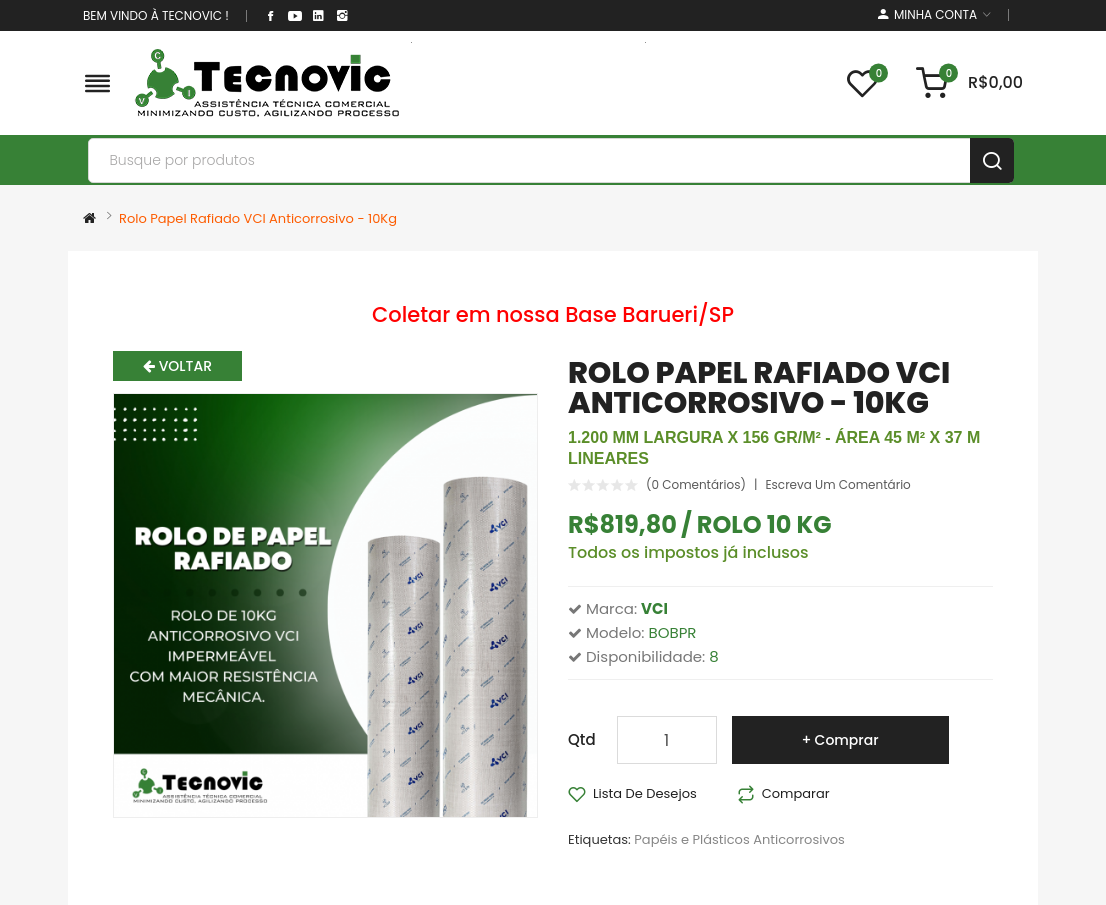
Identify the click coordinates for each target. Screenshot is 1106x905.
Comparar (796, 793)
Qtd (582, 739)
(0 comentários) (696, 485)
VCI (654, 608)
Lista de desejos (645, 793)
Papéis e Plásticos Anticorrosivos (739, 839)
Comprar (847, 740)
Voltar (177, 366)
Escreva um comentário (837, 485)
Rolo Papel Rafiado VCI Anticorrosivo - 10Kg (258, 218)
